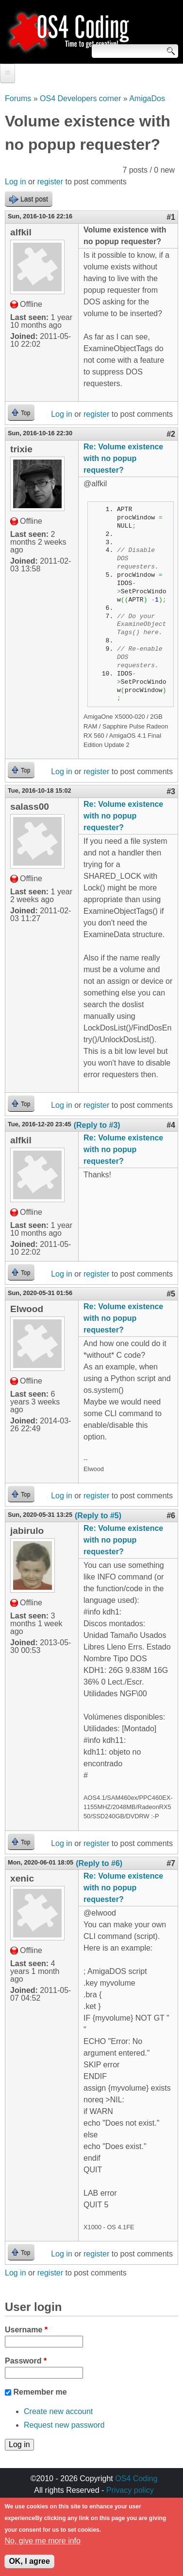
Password (26, 2361)
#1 (170, 217)
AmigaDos (147, 98)
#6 (170, 1515)
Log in (15, 182)
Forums (18, 98)
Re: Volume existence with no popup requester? (123, 458)
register (50, 182)
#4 (170, 1125)
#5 (170, 1294)
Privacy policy (130, 2490)
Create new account (58, 2411)
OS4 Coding (136, 2478)
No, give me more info (42, 2546)
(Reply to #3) (97, 1125)
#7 (170, 1863)
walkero (125, 2502)
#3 (170, 791)
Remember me (40, 2392)
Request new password (64, 2425)
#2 (170, 434)
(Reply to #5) (98, 1515)
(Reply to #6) (99, 1863)
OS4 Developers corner (80, 98)
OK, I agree (29, 2567)
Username (26, 2330)
